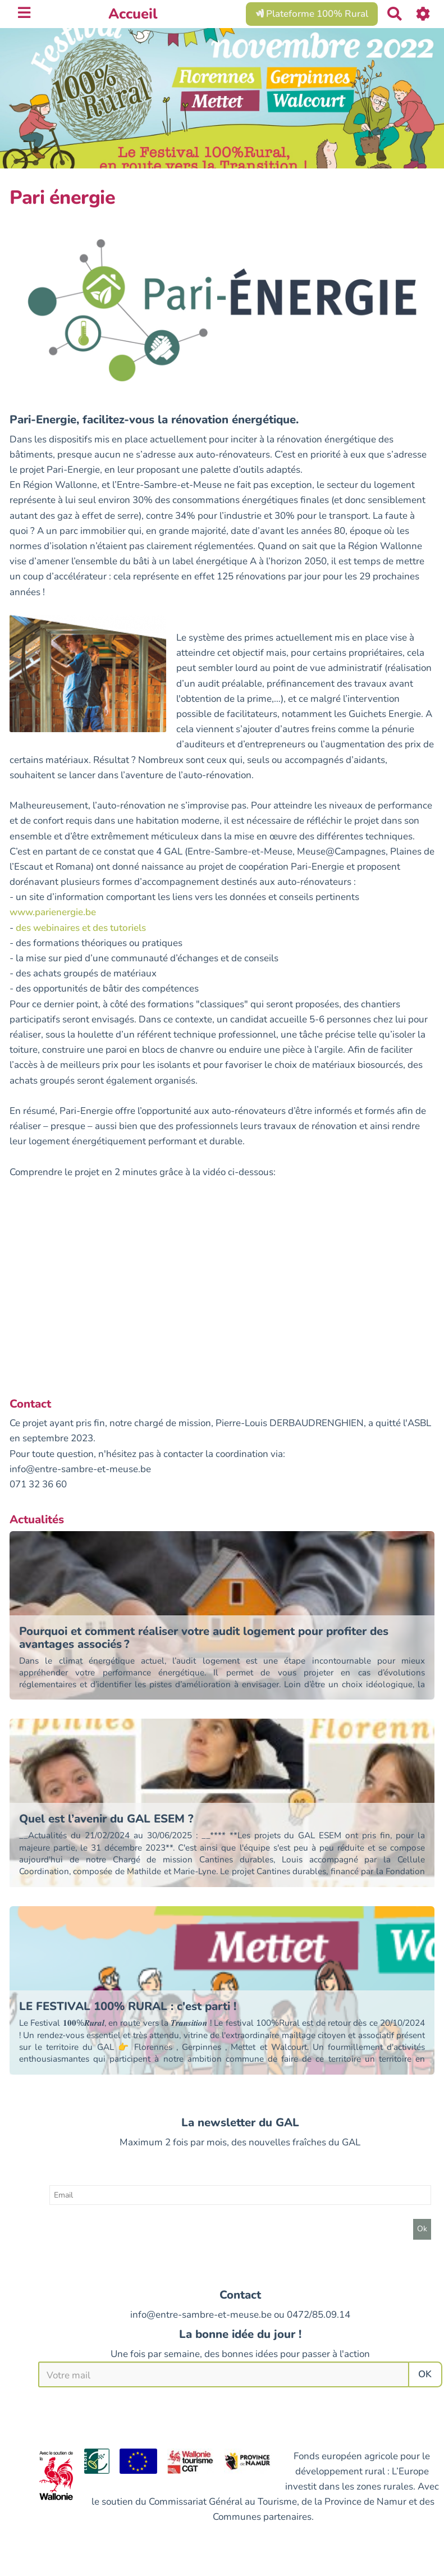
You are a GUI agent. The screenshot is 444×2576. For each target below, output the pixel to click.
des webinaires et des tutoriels (81, 927)
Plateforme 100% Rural (311, 13)
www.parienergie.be (53, 912)
